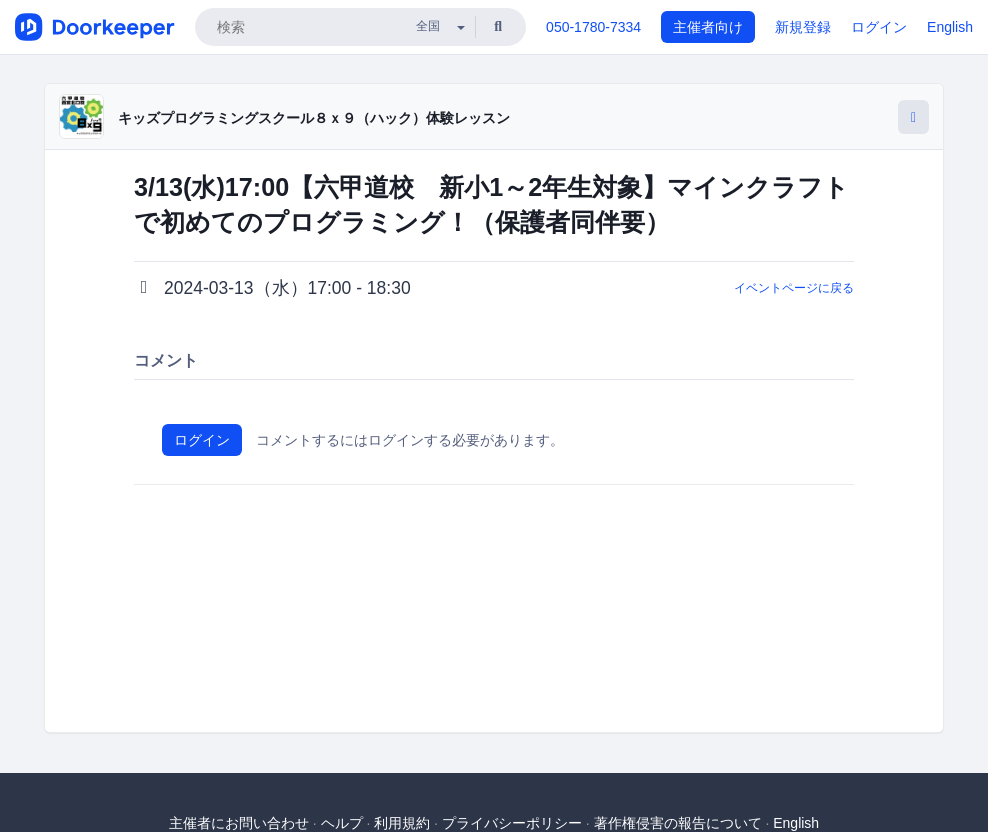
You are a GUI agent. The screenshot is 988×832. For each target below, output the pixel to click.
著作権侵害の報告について (678, 823)
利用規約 (402, 823)
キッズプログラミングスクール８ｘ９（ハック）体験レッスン (314, 118)
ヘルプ (342, 823)
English (950, 27)
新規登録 (803, 27)
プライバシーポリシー (512, 823)
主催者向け (708, 27)
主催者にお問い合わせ (239, 823)
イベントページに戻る (794, 288)
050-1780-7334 (593, 27)
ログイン (879, 27)
